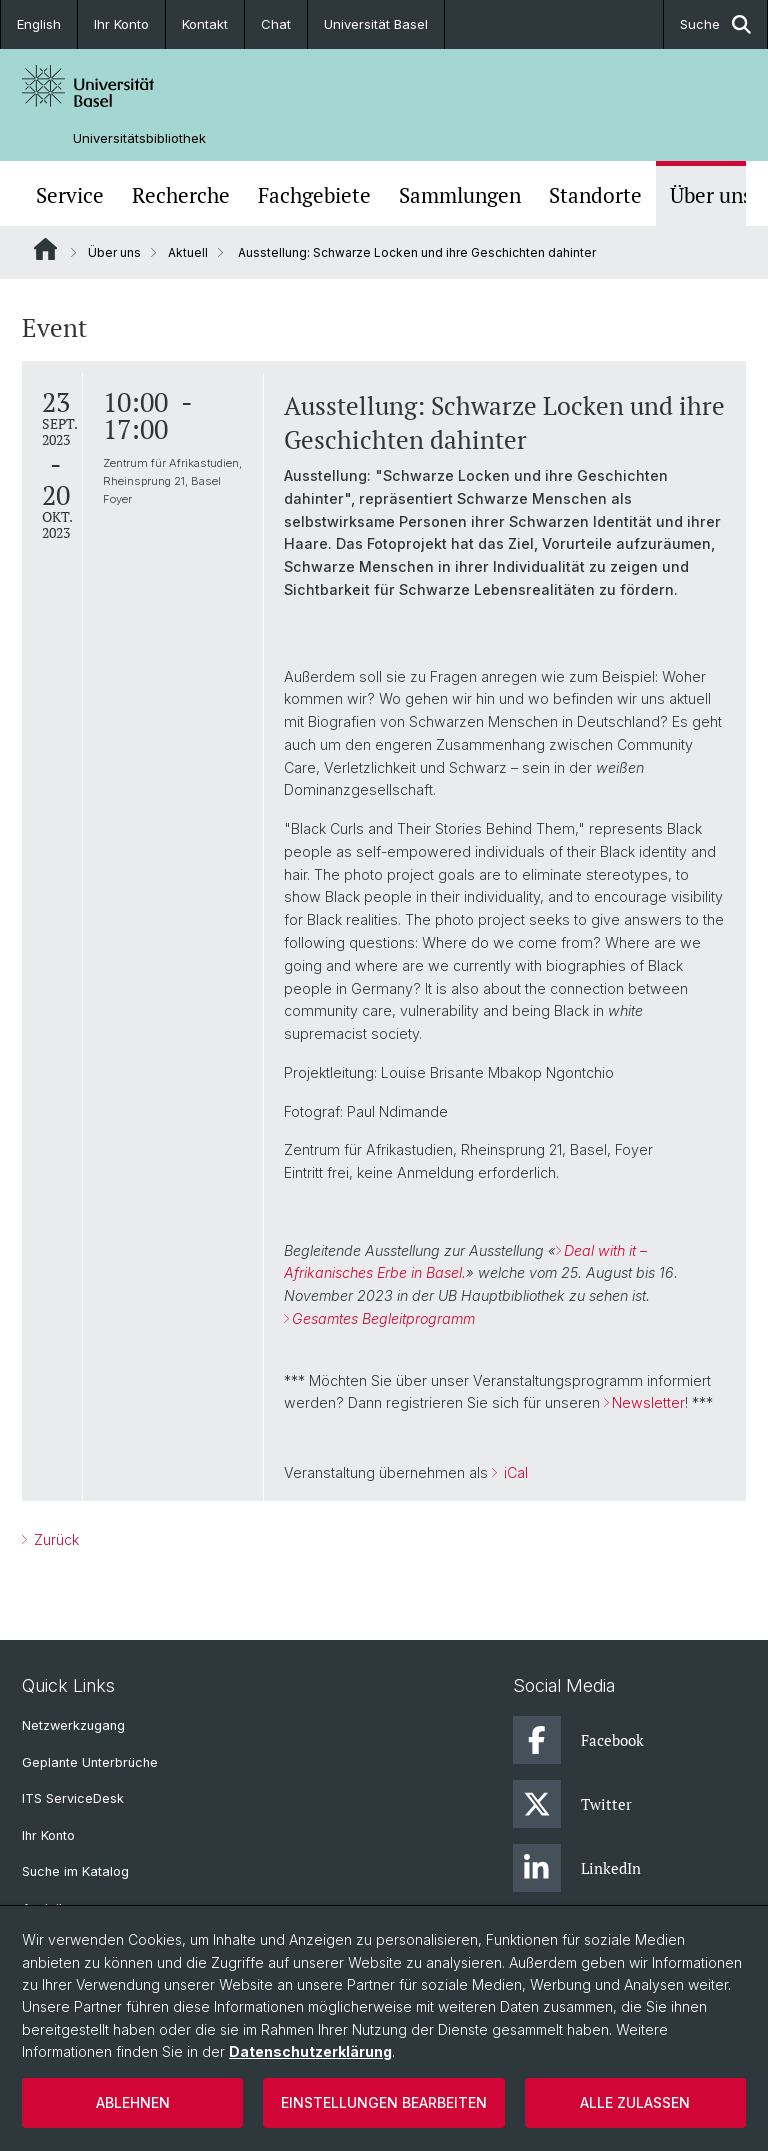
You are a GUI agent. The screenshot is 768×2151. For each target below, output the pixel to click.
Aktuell (188, 252)
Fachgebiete (314, 195)
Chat (276, 24)
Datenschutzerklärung (310, 2051)
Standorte (595, 195)
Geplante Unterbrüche (90, 1762)
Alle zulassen (635, 2102)
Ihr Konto (121, 24)
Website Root (45, 249)
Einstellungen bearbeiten (384, 2102)
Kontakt (205, 24)
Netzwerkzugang (73, 1725)
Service (70, 195)
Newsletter (648, 1402)
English (39, 24)
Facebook (578, 1740)
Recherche (181, 195)
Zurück (54, 1539)
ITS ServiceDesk (73, 1798)
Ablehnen (133, 2102)
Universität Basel (376, 24)
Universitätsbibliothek (139, 138)
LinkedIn (577, 1868)
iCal (514, 1472)
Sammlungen (460, 195)
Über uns (711, 195)
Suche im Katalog (75, 1871)
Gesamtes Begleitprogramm (383, 1318)
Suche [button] (715, 24)
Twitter (572, 1804)
